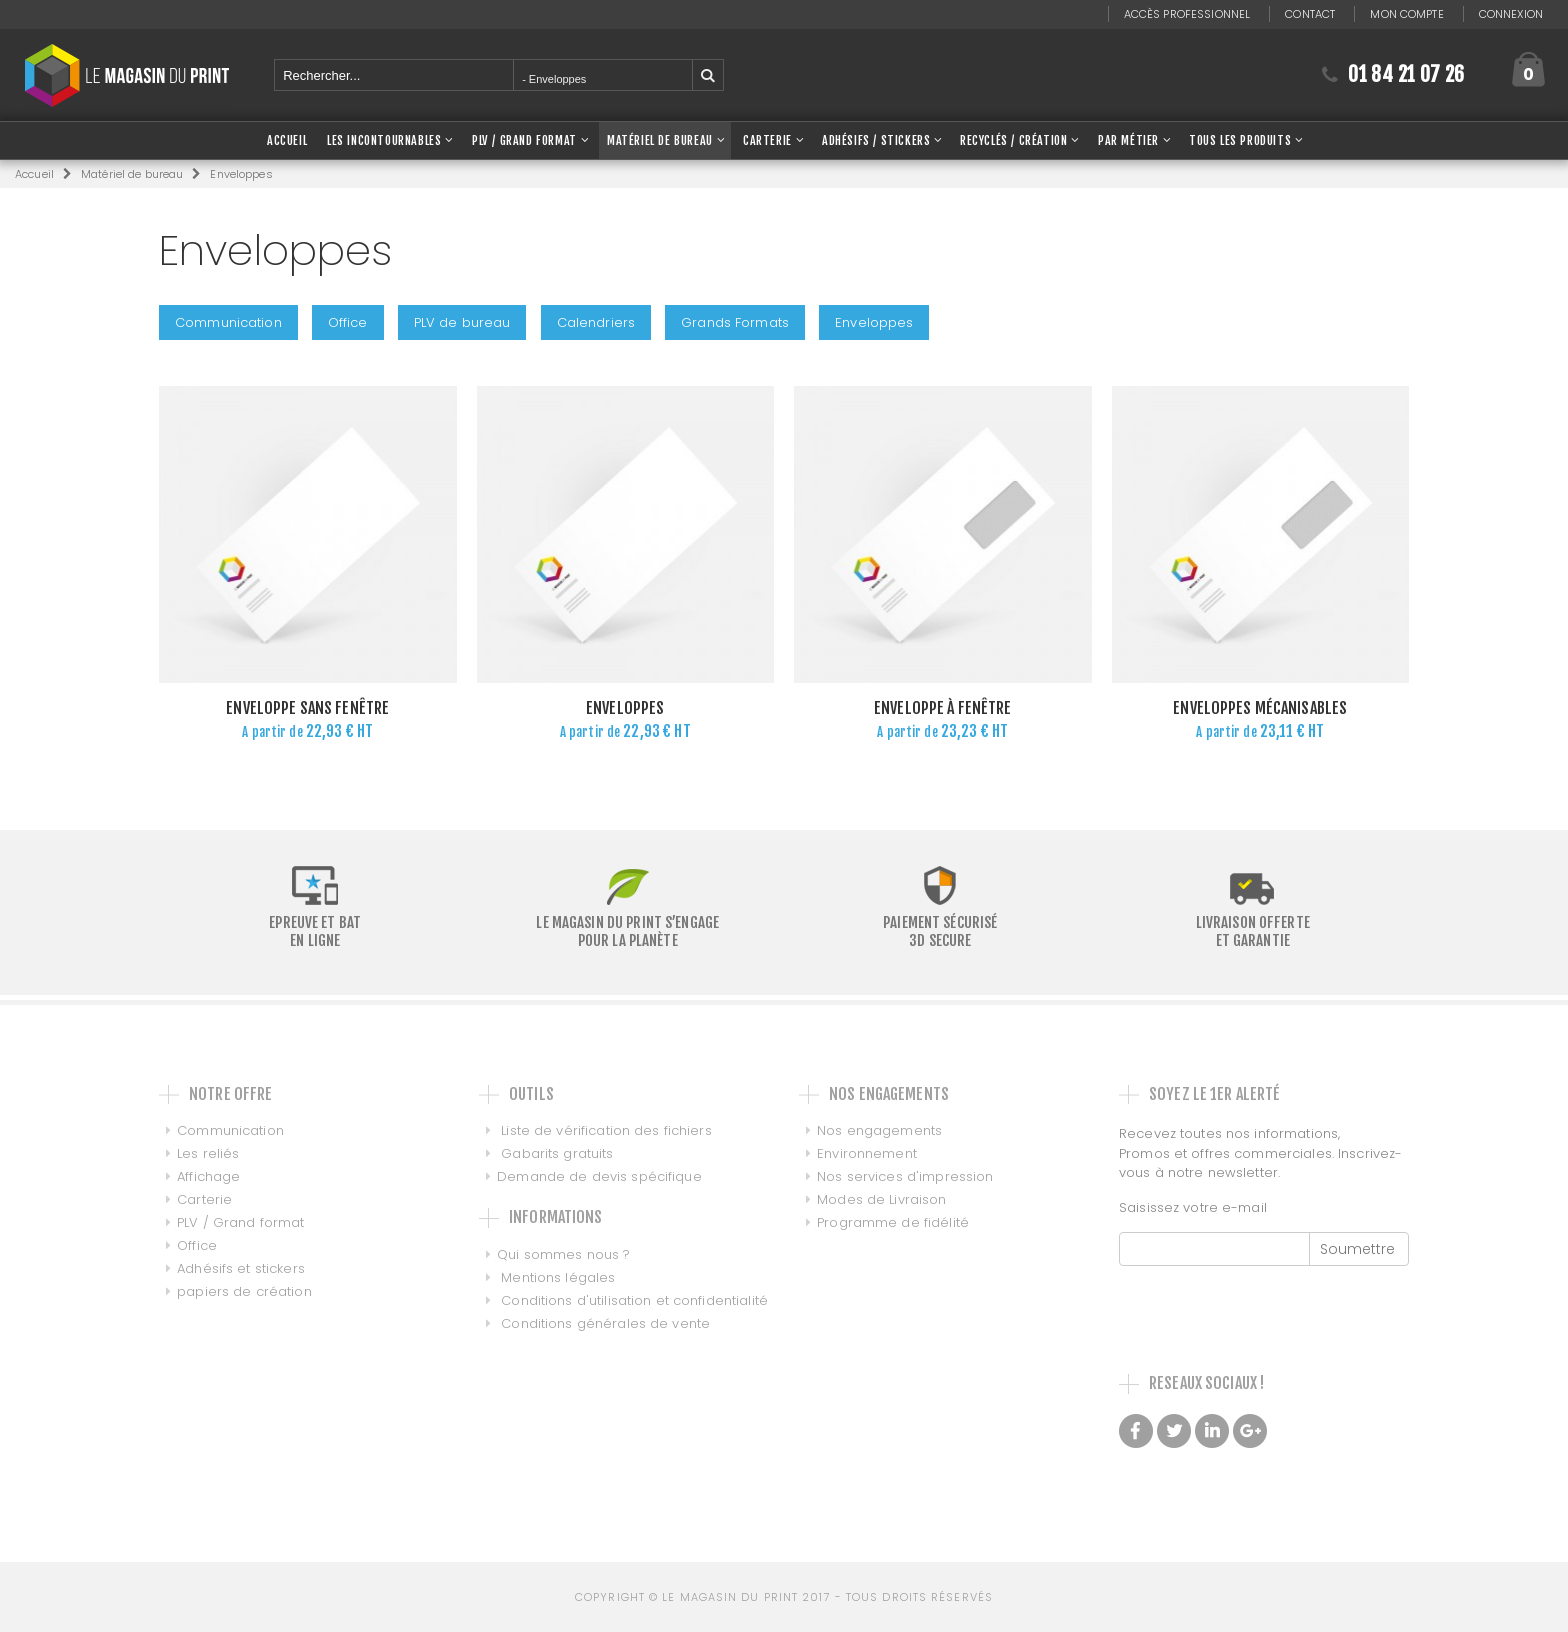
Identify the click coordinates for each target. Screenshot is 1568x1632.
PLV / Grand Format (524, 140)
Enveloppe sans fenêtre (307, 708)
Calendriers (596, 322)
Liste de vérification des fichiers (604, 1130)
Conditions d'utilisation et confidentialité (632, 1300)
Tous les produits (1240, 140)
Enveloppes (874, 322)
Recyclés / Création (1013, 140)
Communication (228, 322)
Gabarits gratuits (555, 1153)
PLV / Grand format (240, 1222)
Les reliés (208, 1153)
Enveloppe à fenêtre (942, 708)
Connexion (1511, 14)
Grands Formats (735, 322)
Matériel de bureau (660, 140)
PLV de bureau (462, 322)
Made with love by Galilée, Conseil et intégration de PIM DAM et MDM (1243, 1482)
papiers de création (244, 1291)
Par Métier (1128, 140)
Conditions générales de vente (603, 1323)
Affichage (208, 1176)
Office (348, 322)
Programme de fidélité (884, 1222)
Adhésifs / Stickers (876, 140)
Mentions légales (556, 1277)
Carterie (767, 140)
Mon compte (1406, 14)
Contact (1310, 14)
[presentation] (1271, 1305)
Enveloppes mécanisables (1260, 708)
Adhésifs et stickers (241, 1268)
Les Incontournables (384, 140)
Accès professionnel (1187, 14)
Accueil (34, 174)
